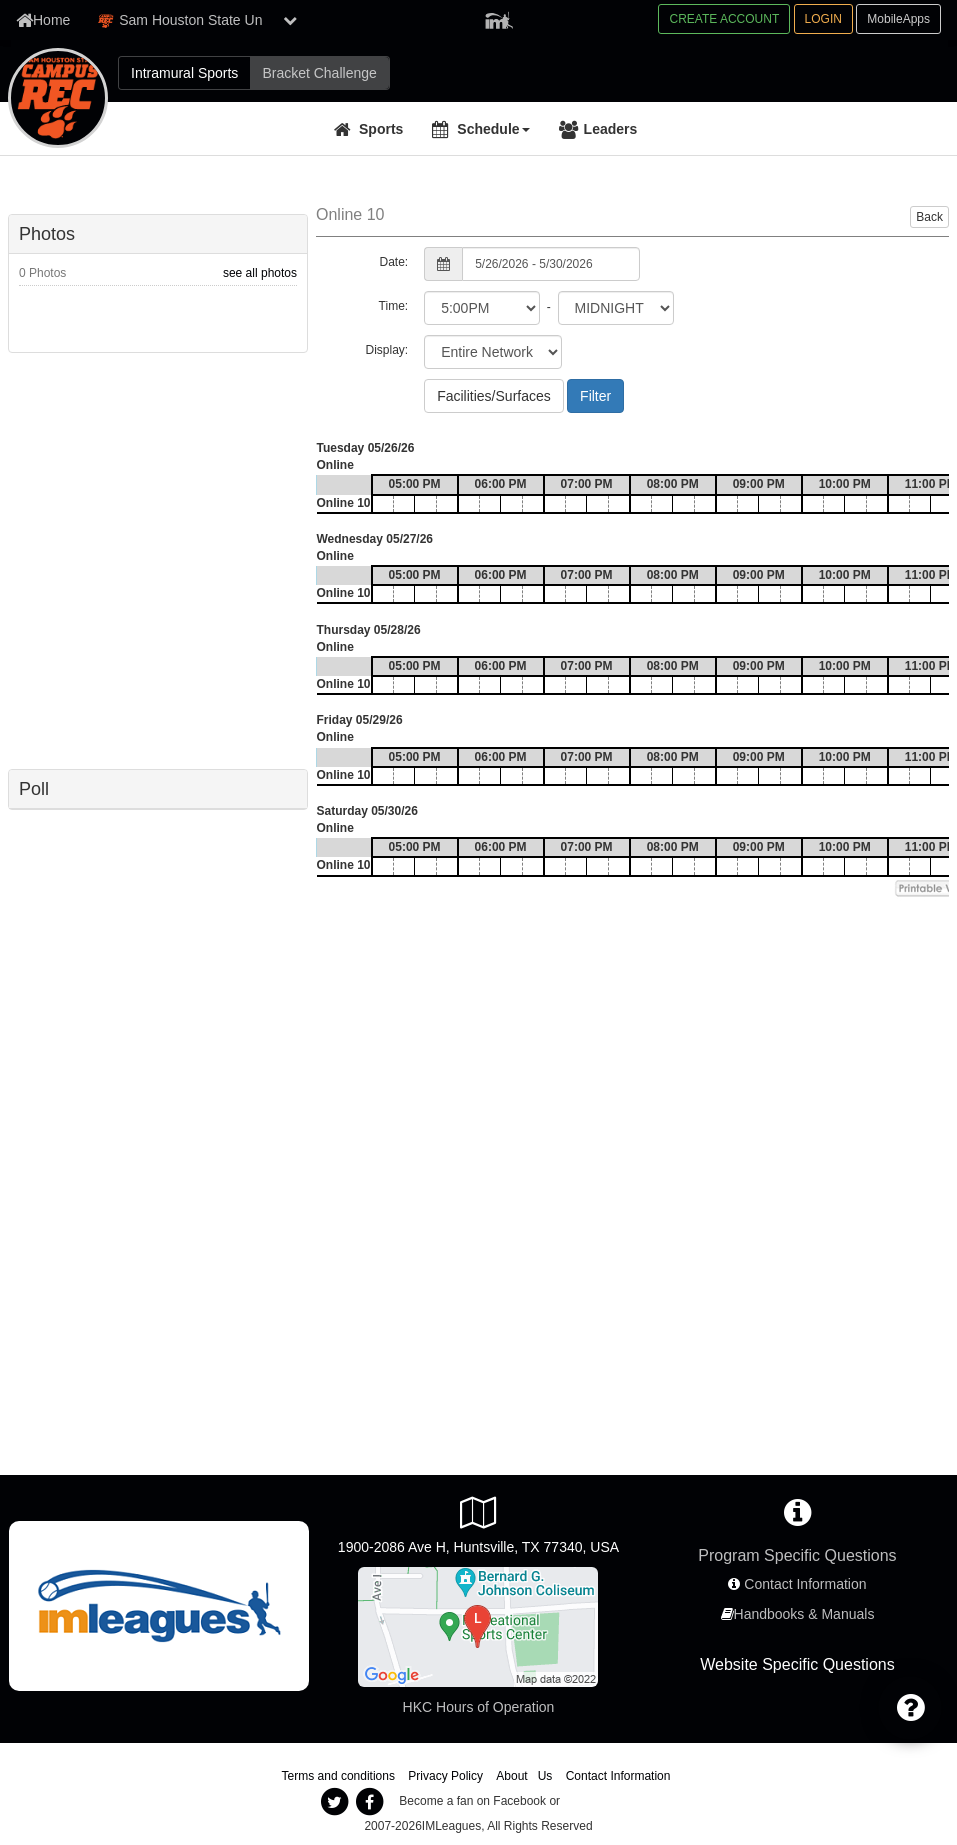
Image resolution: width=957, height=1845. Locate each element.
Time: (394, 306)
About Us (524, 1776)
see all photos (260, 273)
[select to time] (616, 308)
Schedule (493, 129)
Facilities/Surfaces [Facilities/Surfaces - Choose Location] (494, 396)
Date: (393, 262)
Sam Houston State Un (179, 20)
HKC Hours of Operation (479, 1707)
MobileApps (898, 19)
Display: (386, 350)
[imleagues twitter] (335, 1802)
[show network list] (290, 20)
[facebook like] (158, 558)
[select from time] (482, 308)
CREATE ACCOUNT (724, 19)
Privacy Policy (445, 1776)
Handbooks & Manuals (804, 1614)
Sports (381, 129)
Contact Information (805, 1584)
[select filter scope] (493, 352)
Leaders (611, 129)
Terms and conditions (338, 1776)
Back (929, 217)
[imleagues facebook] (370, 1802)
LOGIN (823, 19)
